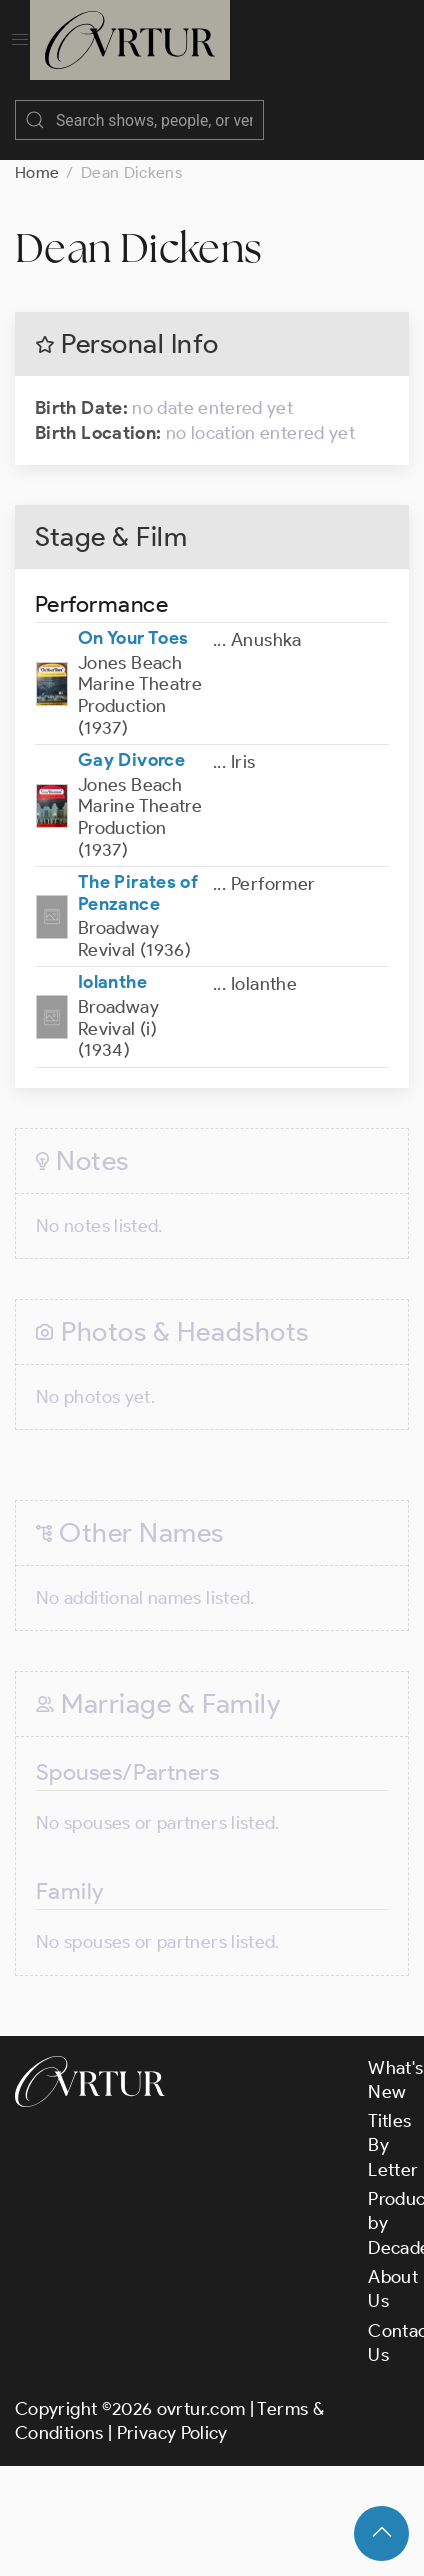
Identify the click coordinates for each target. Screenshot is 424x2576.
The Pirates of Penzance (138, 893)
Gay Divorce (131, 760)
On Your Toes (133, 638)
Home (37, 172)
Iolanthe (112, 982)
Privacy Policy (172, 2433)
